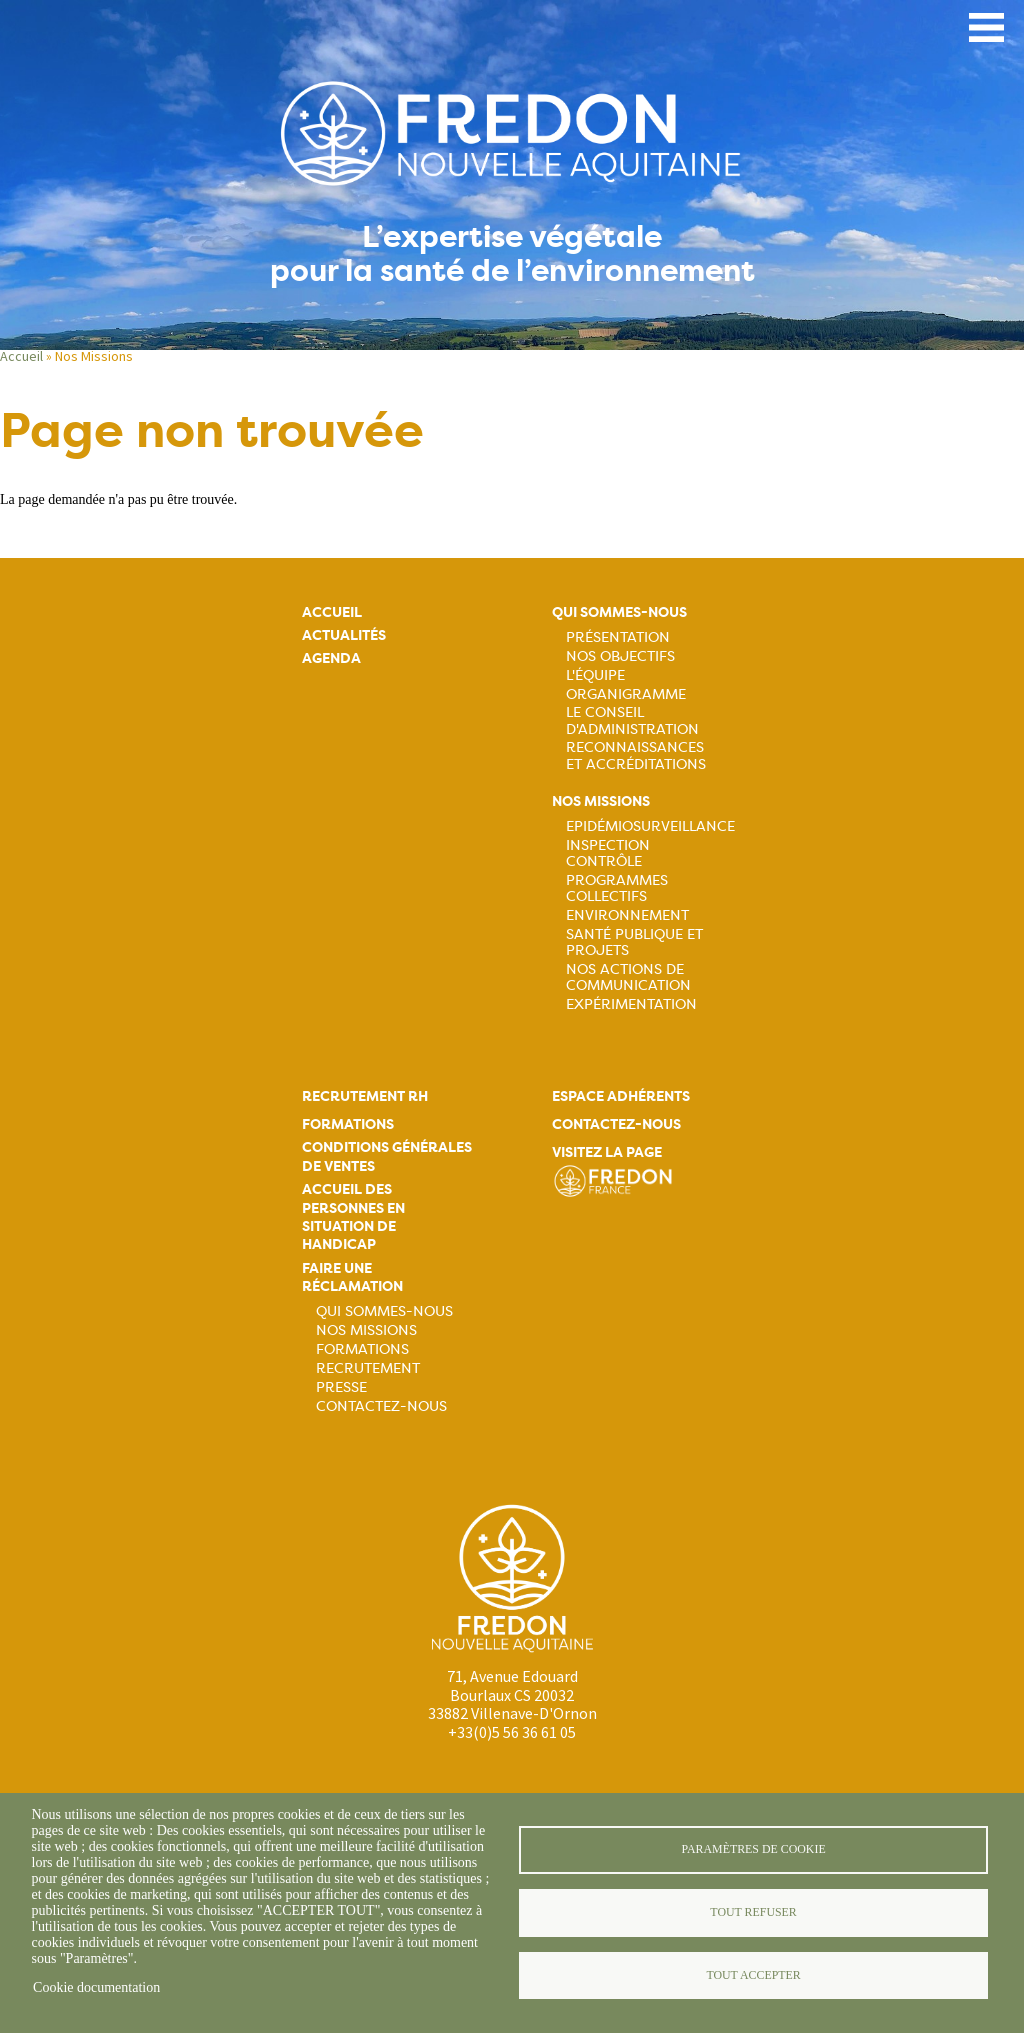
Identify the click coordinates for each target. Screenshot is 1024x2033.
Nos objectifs (620, 656)
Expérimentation (631, 1004)
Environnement (627, 915)
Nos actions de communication (628, 977)
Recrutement (368, 1368)
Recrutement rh (365, 1096)
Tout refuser (753, 1912)
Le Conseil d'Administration (632, 720)
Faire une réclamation (352, 1277)
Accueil (21, 356)
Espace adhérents (621, 1096)
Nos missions (601, 801)
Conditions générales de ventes (387, 1156)
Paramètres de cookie (753, 1849)
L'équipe (595, 675)
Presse (341, 1387)
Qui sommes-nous (619, 612)
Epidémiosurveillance (650, 826)
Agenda (331, 658)
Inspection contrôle (608, 853)
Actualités (344, 635)
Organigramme (626, 694)
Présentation (618, 637)
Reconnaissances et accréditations (636, 755)
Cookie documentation (96, 1987)
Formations (348, 1124)
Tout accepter (753, 1975)
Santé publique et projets (634, 942)
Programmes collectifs (617, 888)
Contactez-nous (381, 1406)
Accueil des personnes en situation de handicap (353, 1217)
